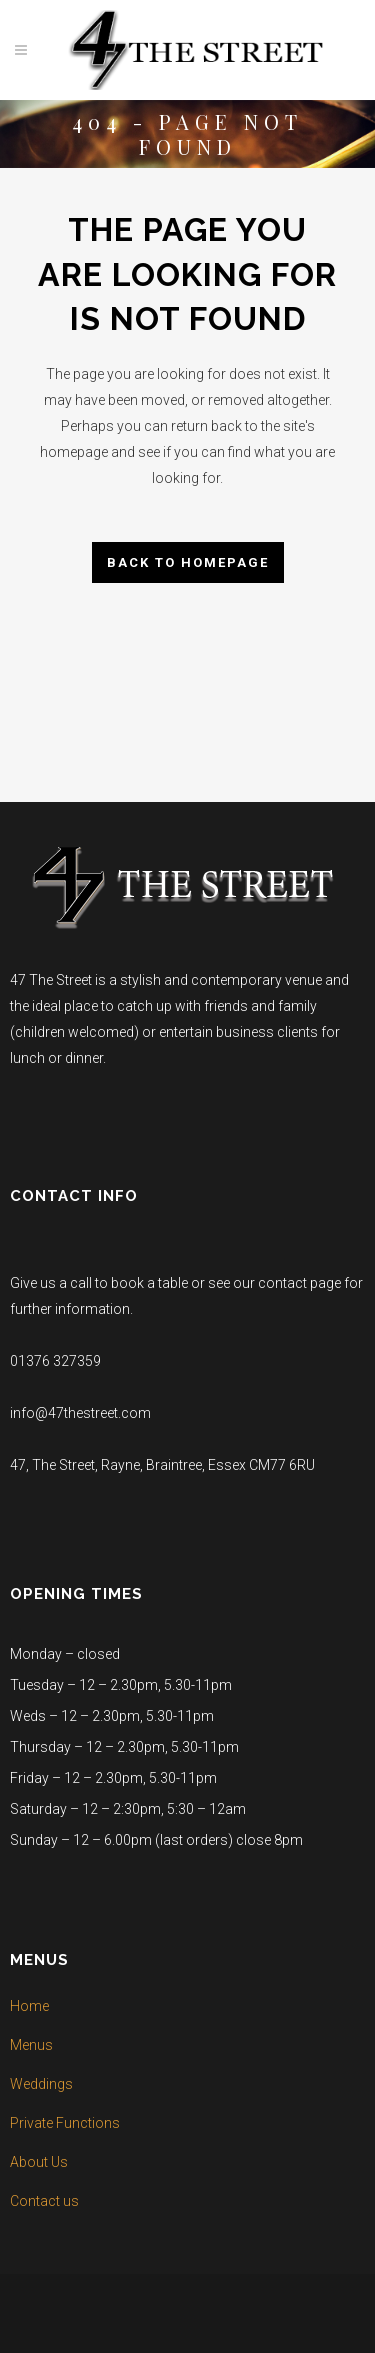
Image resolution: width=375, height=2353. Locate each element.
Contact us (44, 2201)
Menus (31, 2045)
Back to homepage (188, 562)
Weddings (41, 2084)
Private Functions (65, 2123)
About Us (39, 2162)
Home (29, 2006)
